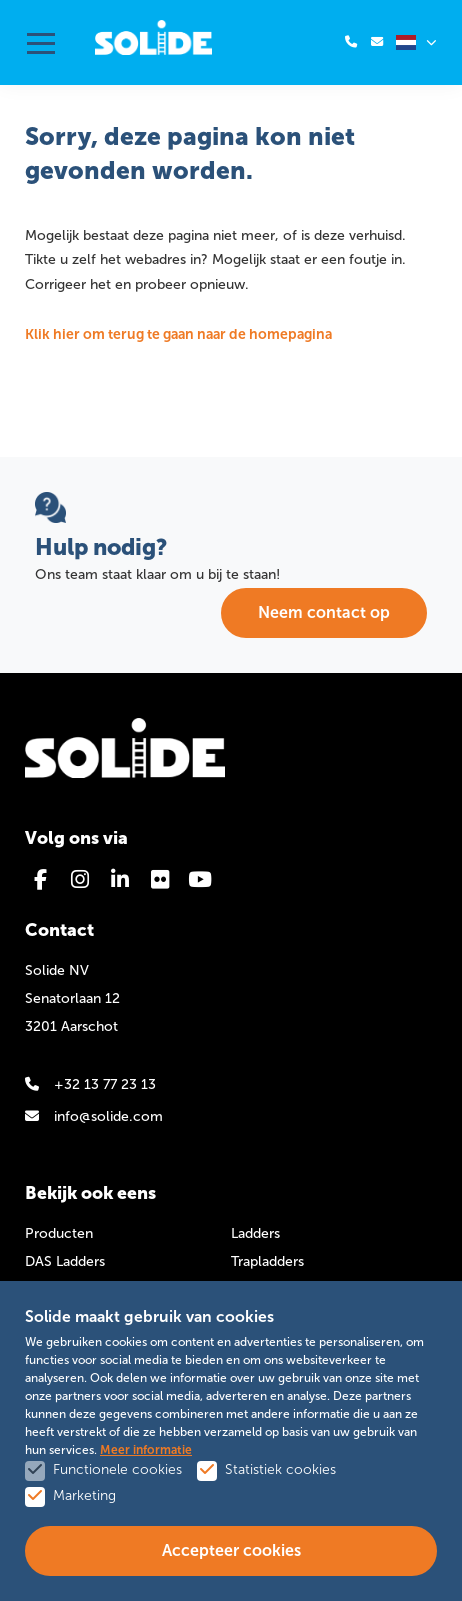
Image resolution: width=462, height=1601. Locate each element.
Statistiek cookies (280, 1469)
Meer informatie (146, 1450)
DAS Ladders (65, 1261)
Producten (59, 1233)
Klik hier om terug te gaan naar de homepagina (178, 334)
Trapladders (267, 1261)
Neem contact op (324, 612)
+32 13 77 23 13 (90, 1084)
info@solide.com (94, 1116)
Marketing (84, 1495)
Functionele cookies (117, 1469)
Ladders (255, 1233)
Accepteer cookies (231, 1550)
